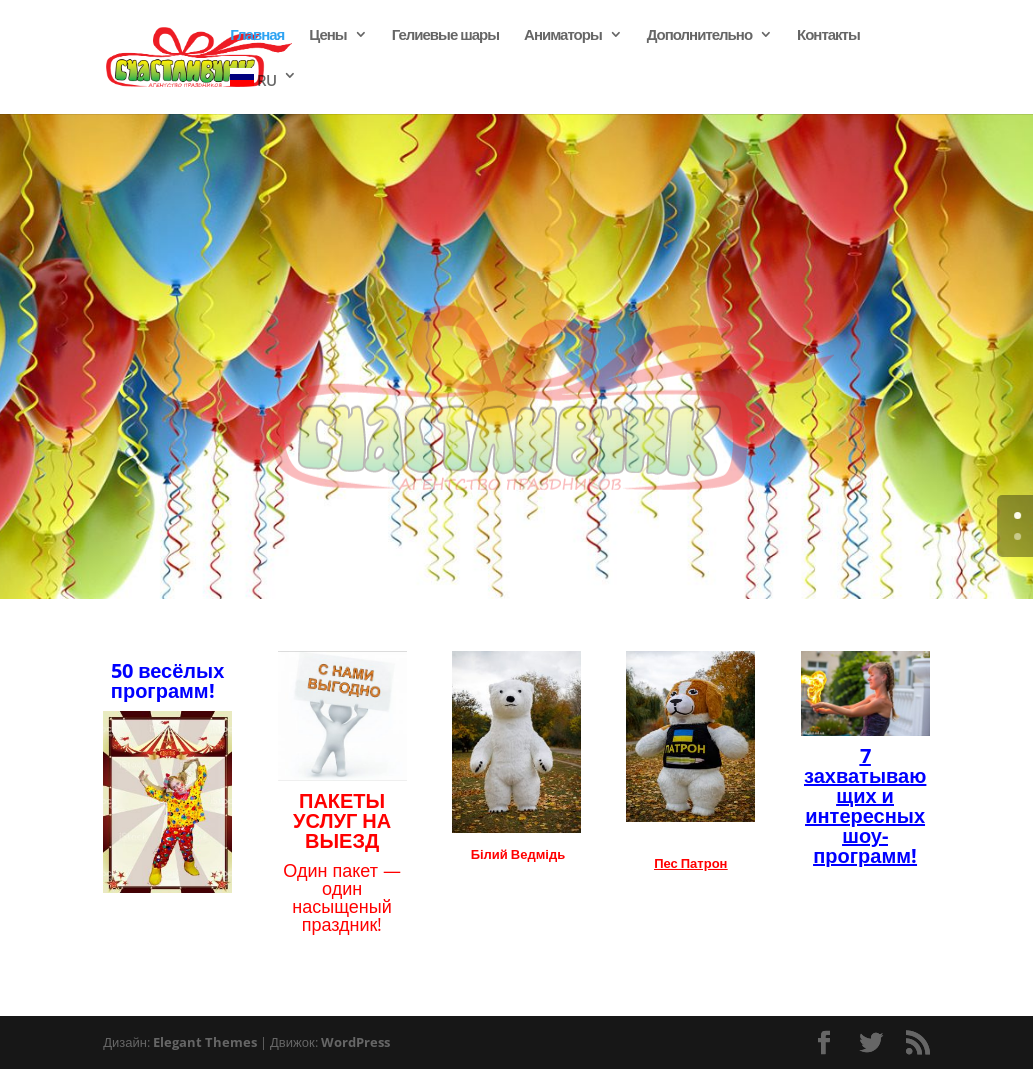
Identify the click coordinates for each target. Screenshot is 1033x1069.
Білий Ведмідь (518, 854)
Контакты (828, 35)
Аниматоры (563, 35)
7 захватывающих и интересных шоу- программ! (865, 805)
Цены (327, 35)
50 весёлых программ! (167, 680)
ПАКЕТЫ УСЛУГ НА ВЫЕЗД (342, 820)
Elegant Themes (205, 1042)
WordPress (355, 1042)
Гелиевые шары (445, 35)
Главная (257, 35)
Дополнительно (699, 35)
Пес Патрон (690, 863)
